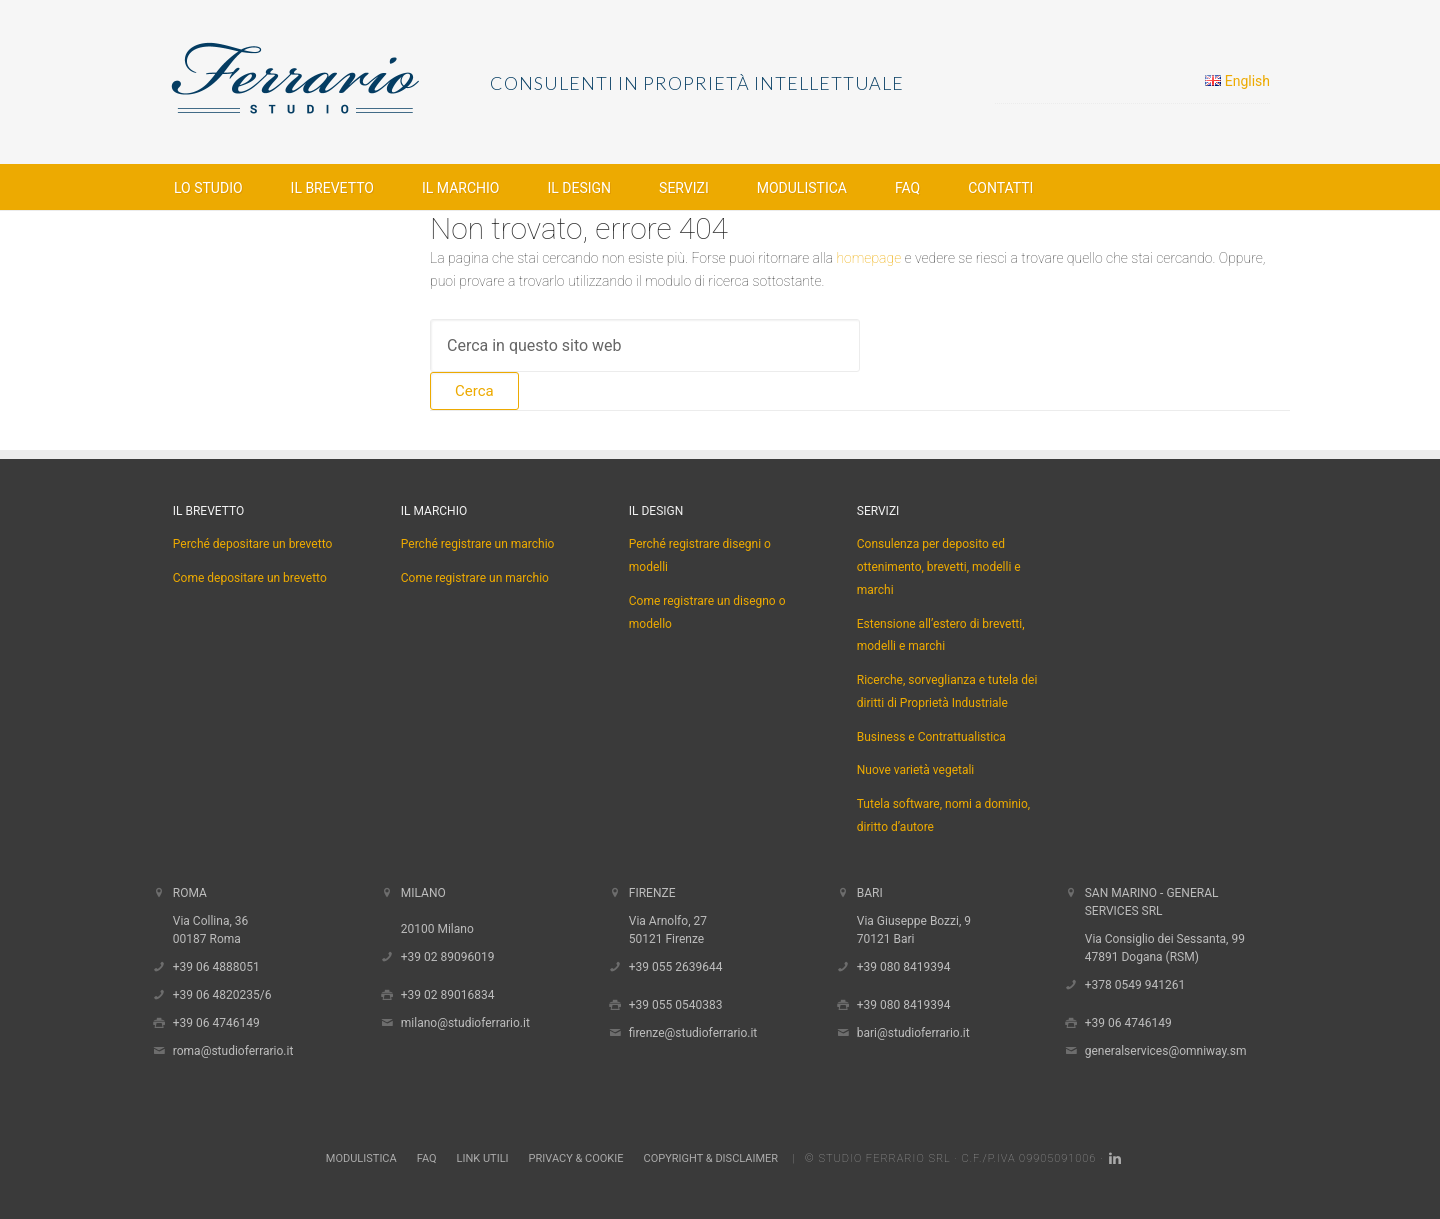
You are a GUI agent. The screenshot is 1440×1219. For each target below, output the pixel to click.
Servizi (878, 511)
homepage (868, 258)
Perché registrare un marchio (478, 544)
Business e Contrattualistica (931, 737)
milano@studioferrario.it (465, 1023)
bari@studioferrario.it (913, 1033)
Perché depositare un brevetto (253, 544)
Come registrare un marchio (475, 578)
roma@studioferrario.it (233, 1051)
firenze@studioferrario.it (693, 1033)
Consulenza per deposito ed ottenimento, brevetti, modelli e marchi (939, 567)
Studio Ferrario (330, 80)
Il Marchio (434, 511)
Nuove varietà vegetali (916, 770)
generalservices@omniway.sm (1166, 1051)
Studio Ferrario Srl (884, 1158)
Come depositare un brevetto (250, 578)
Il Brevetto (208, 511)
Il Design (656, 511)
